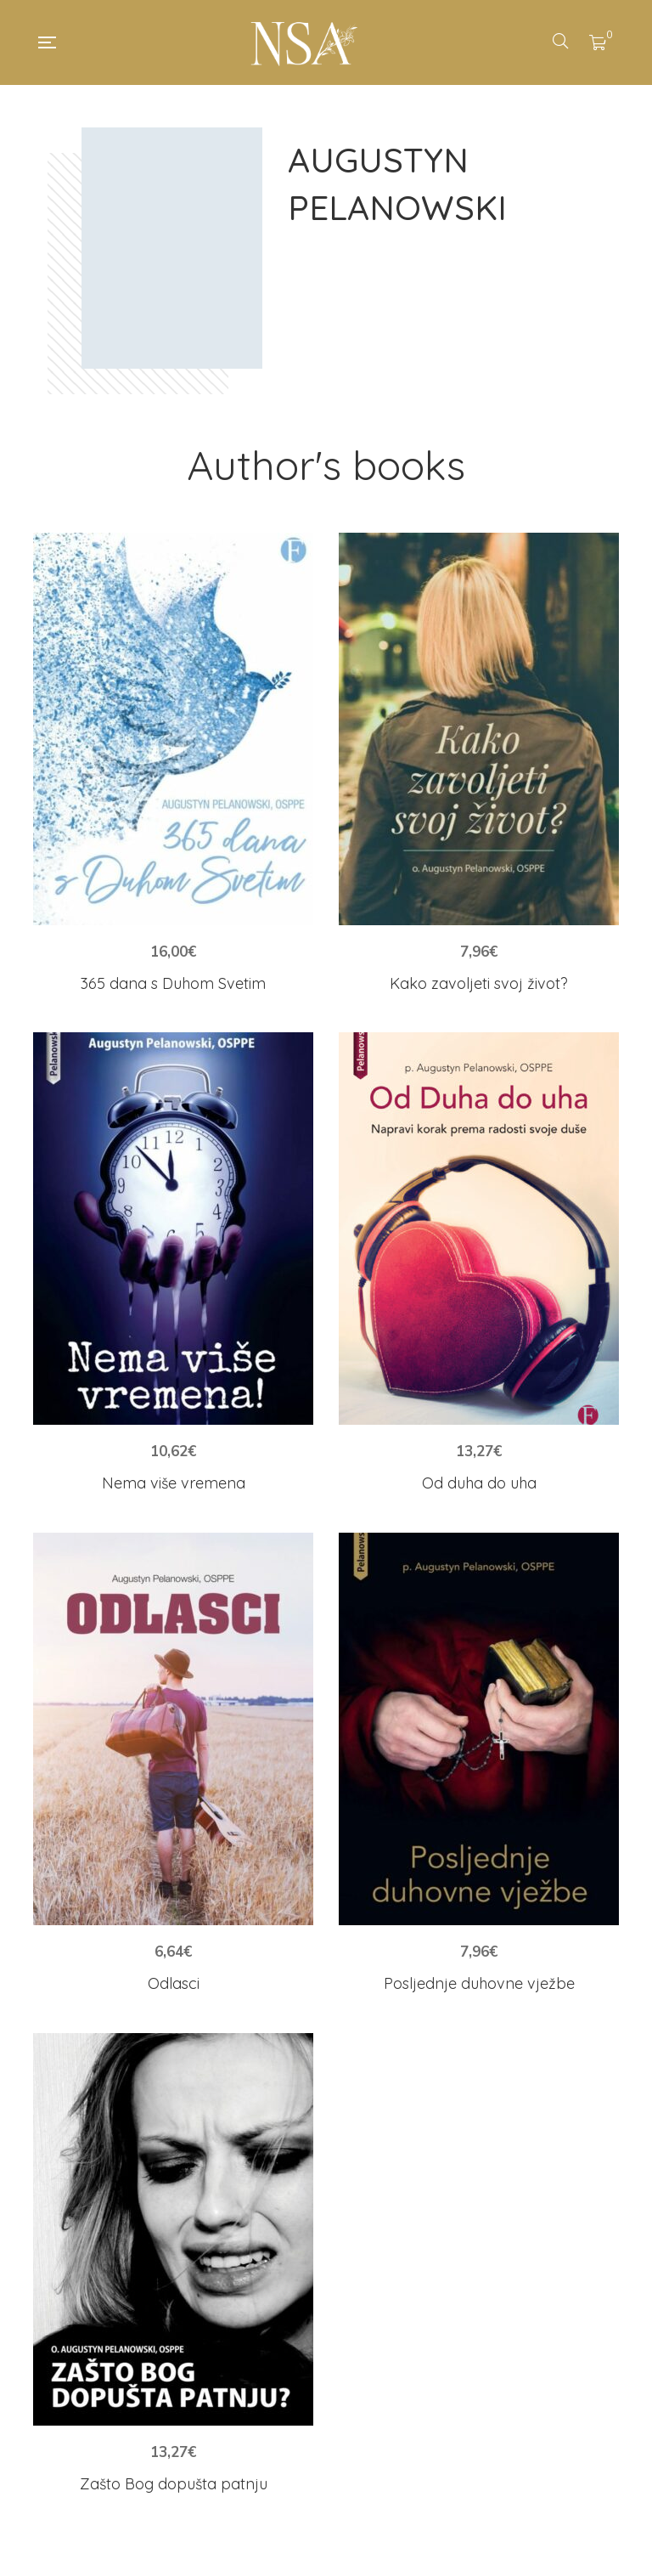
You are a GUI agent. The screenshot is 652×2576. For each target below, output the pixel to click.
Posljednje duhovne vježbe (479, 1983)
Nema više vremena (173, 1483)
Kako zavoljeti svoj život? (479, 983)
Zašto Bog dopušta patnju (173, 2484)
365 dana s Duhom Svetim (173, 983)
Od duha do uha (479, 1483)
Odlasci (174, 1983)
